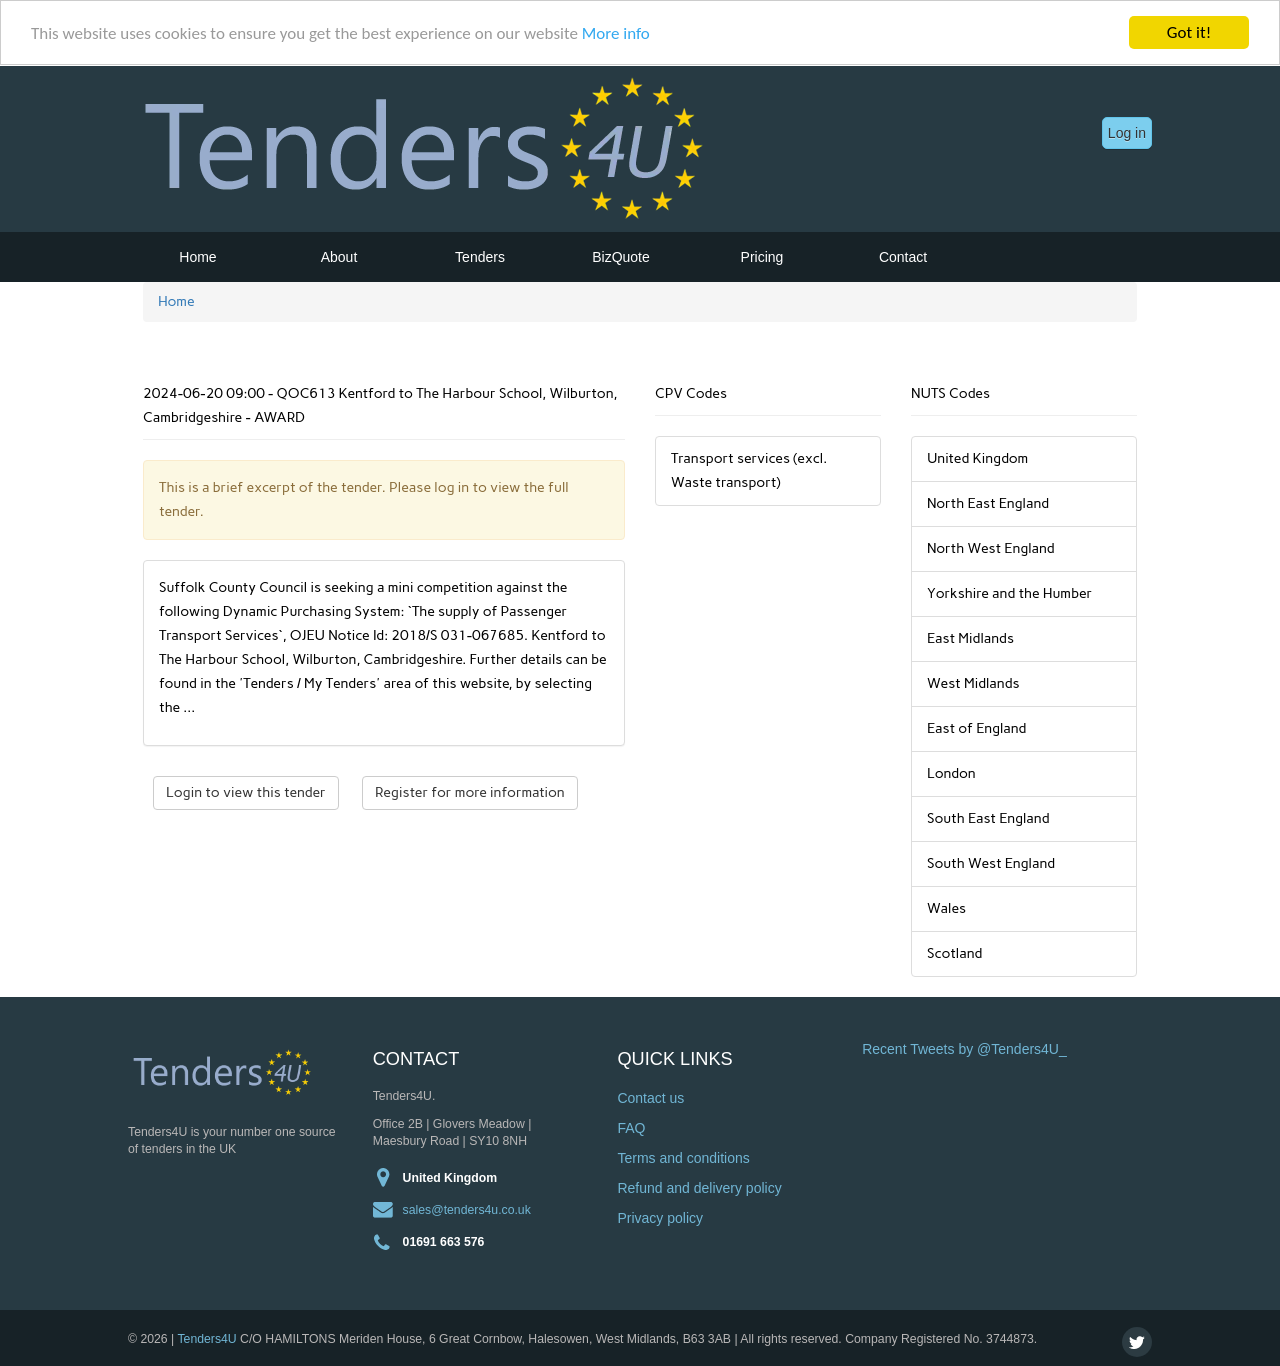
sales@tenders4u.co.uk (467, 1209)
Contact (903, 257)
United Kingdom (450, 1177)
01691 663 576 (444, 1241)
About (339, 257)
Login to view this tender (246, 792)
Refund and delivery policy (699, 1188)
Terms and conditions (683, 1158)
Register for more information (470, 792)
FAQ (631, 1128)
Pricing (762, 257)
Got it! (1189, 32)
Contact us (650, 1098)
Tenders (480, 257)
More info (616, 32)
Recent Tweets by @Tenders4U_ (964, 1049)
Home (197, 257)
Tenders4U (206, 1338)
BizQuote (621, 257)
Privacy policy (660, 1218)
